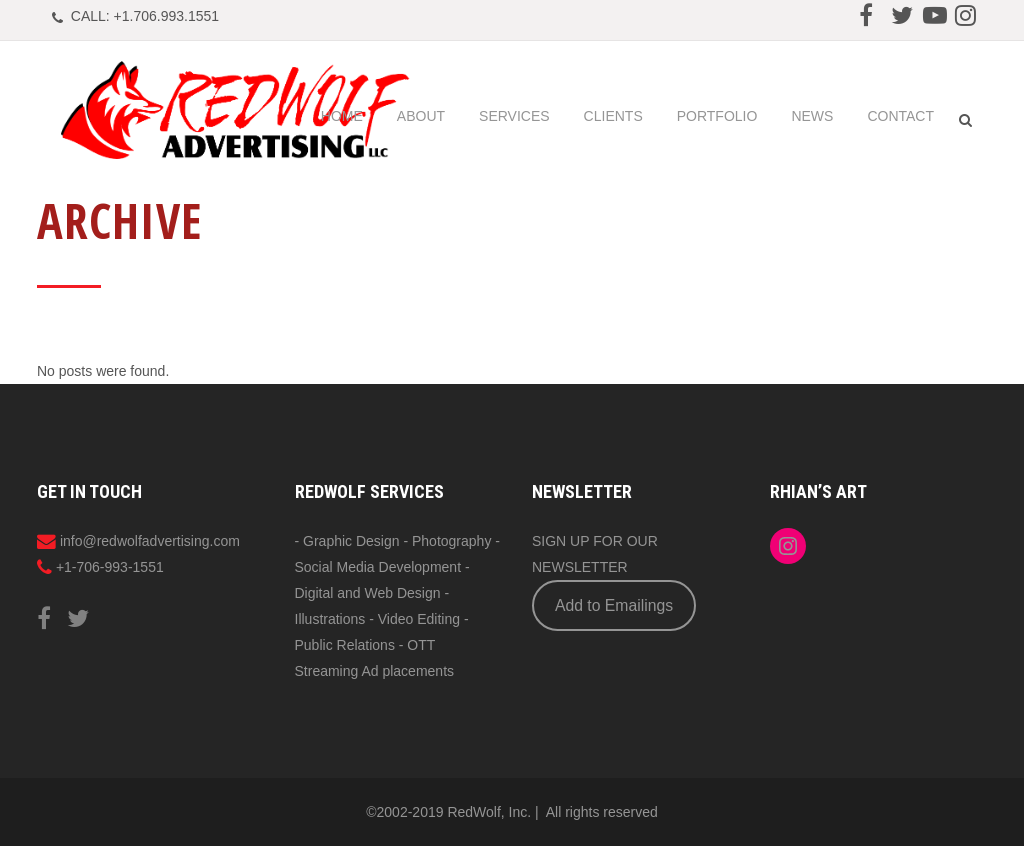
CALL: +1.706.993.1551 (145, 16)
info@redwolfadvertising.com (150, 541)
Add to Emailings (614, 605)
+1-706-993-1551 (110, 567)
